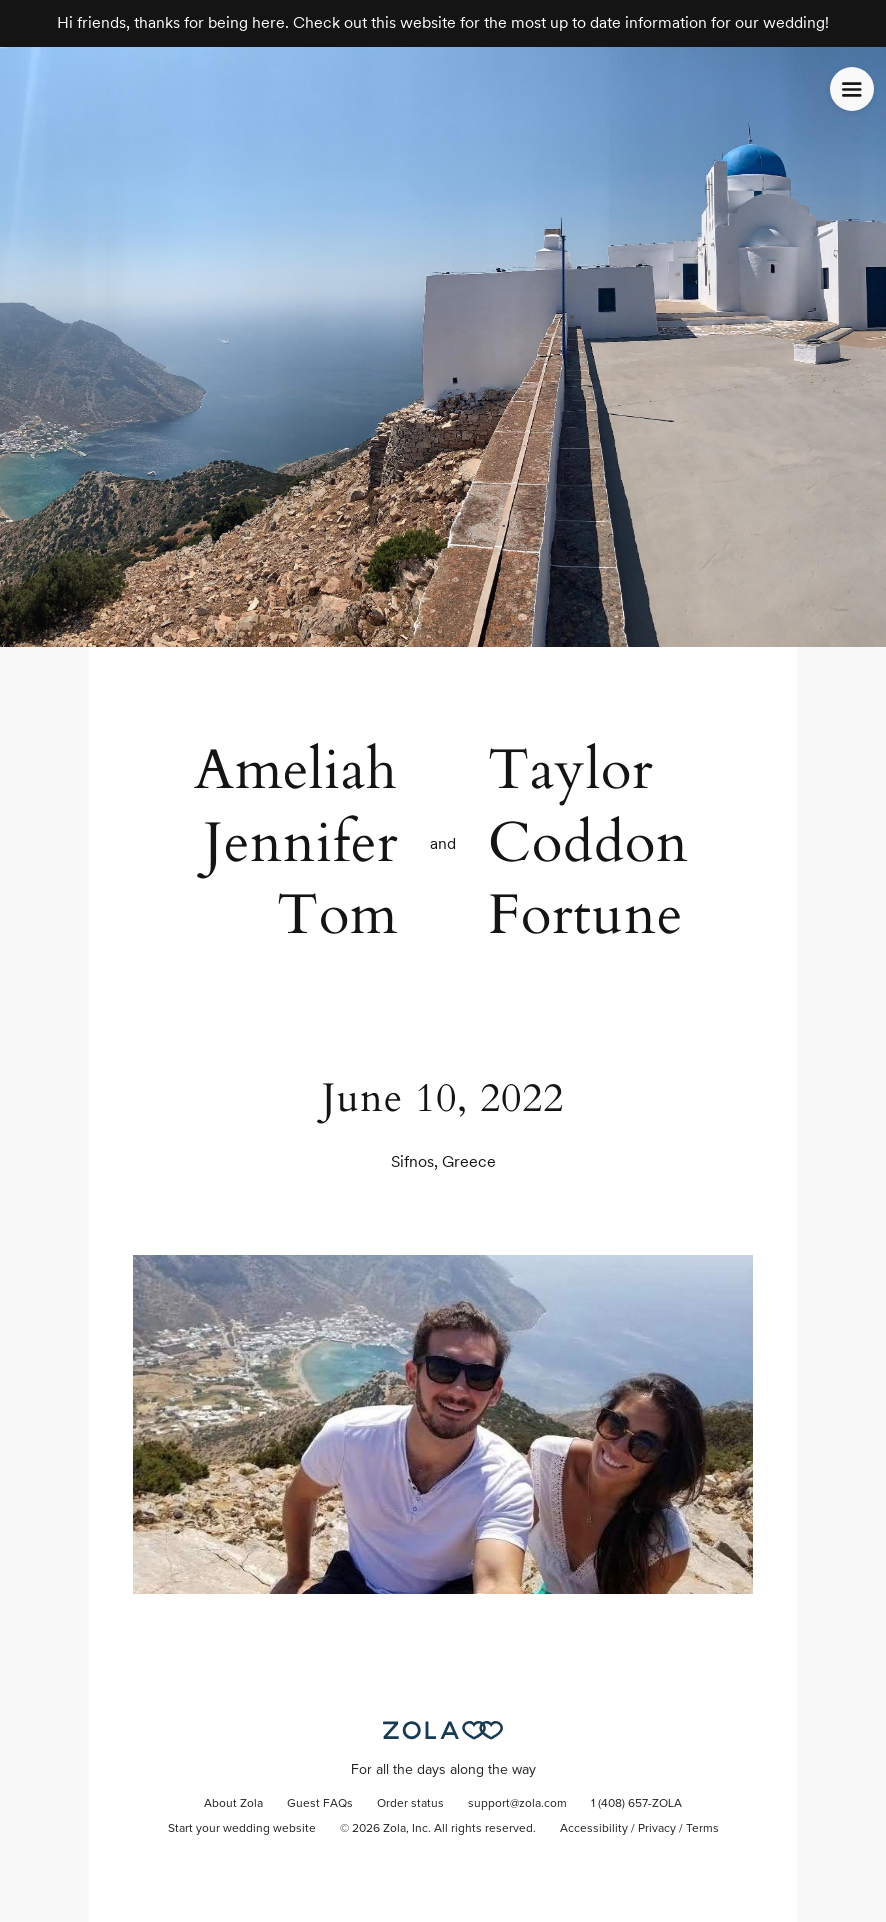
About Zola (233, 1804)
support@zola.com (517, 1804)
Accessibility (594, 1829)
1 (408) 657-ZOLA (636, 1804)
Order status (410, 1804)
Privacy (657, 1829)
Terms (702, 1829)
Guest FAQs (320, 1804)
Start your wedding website (242, 1829)
